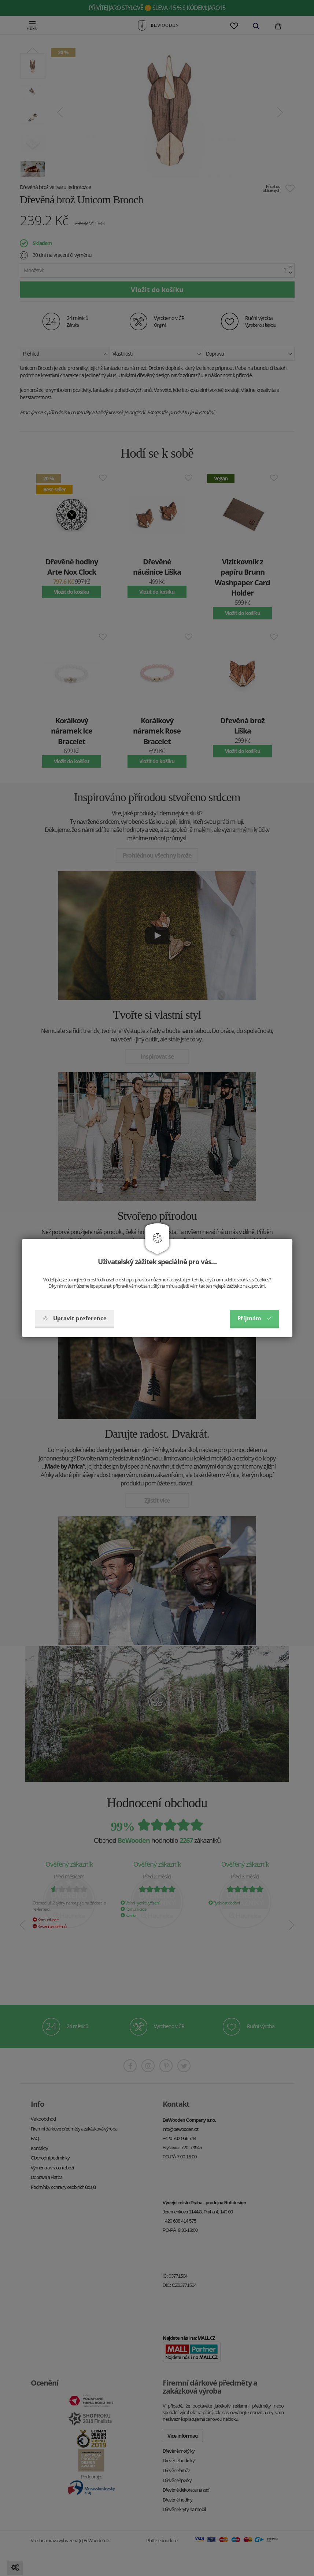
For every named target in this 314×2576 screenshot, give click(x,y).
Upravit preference (75, 1318)
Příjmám (254, 1318)
